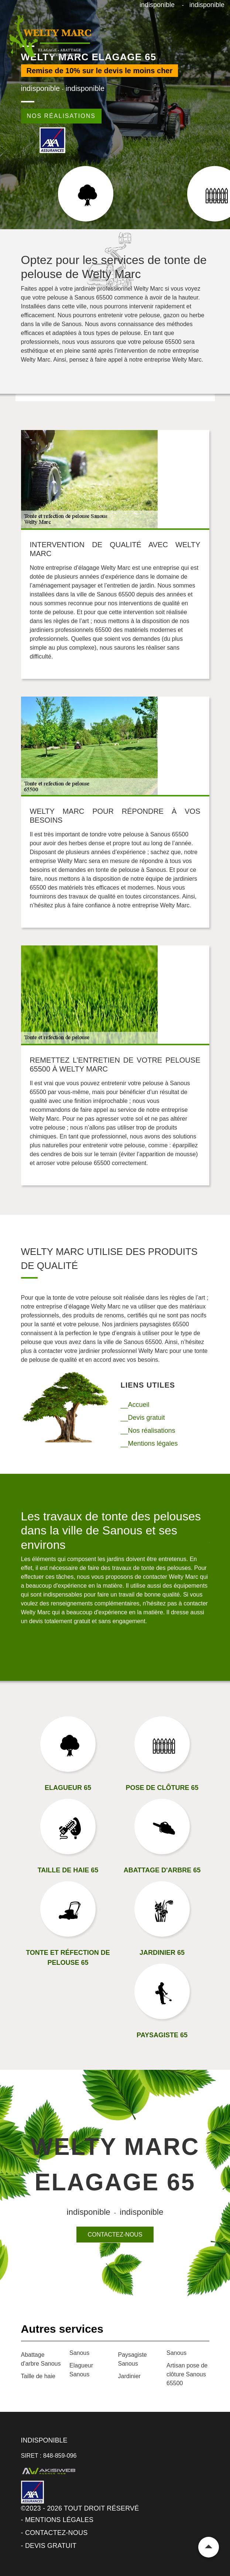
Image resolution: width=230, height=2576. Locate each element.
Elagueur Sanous (81, 2369)
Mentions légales (59, 2519)
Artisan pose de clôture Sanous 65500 (187, 2374)
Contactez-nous (114, 2234)
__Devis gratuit (143, 1417)
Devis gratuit (50, 2545)
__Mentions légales (149, 1443)
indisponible (157, 5)
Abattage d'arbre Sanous (41, 2359)
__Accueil (135, 1404)
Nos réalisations (61, 116)
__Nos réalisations (148, 1430)
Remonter (208, 2547)
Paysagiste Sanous (132, 2359)
